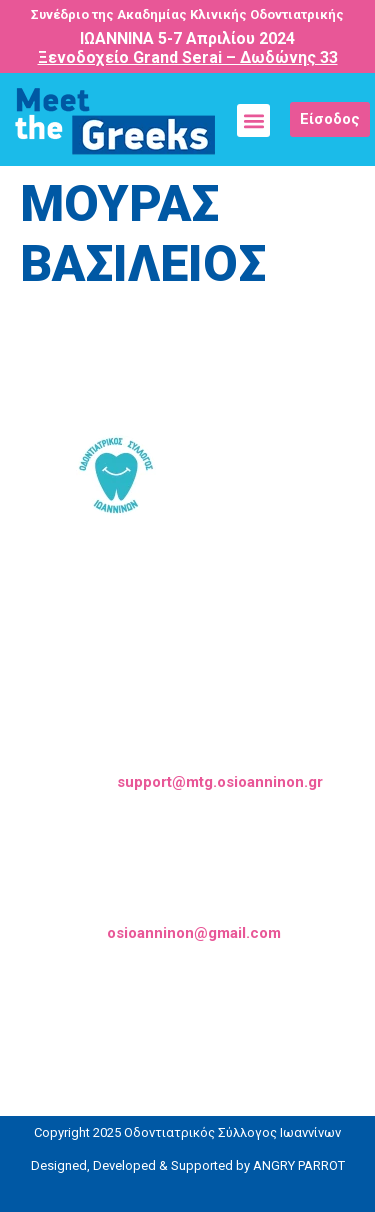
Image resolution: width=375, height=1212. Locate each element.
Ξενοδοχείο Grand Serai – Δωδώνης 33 (188, 57)
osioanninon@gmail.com (194, 933)
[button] (253, 120)
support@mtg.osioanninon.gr (220, 782)
